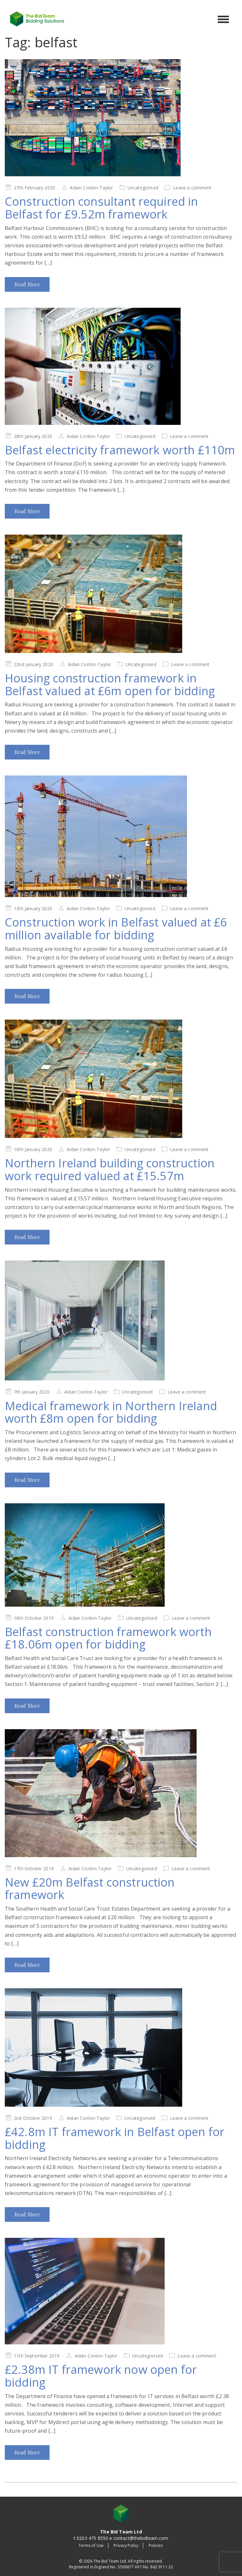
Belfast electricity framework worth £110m (120, 450)
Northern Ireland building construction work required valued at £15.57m (110, 1169)
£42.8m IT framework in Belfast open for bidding (114, 2138)
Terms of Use (91, 2545)
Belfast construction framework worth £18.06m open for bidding (108, 1638)
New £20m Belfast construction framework (90, 1888)
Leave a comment (192, 188)
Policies (156, 2545)
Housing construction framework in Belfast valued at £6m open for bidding (110, 684)
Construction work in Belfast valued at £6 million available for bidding (116, 928)
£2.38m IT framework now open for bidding (101, 2376)
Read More (27, 284)
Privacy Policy (125, 2545)
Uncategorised (143, 188)
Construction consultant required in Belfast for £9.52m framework (101, 208)
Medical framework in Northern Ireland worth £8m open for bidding (111, 1412)
